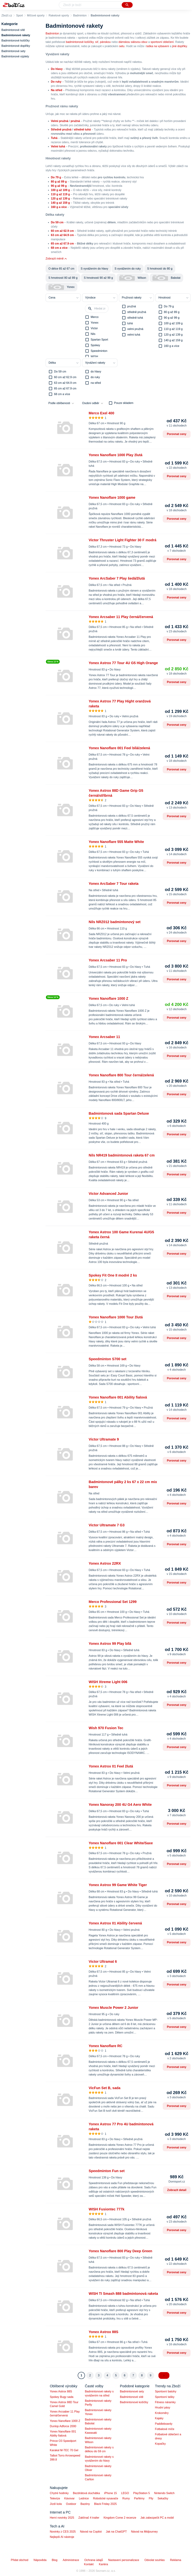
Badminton (80, 15)
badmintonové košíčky (80, 41)
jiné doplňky (179, 46)
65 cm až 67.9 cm (62, 243)
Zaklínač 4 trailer (88, 2517)
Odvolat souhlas (154, 2560)
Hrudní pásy (162, 2407)
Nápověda (40, 2560)
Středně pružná (61, 129)
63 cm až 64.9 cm (62, 235)
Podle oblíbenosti (59, 403)
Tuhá (54, 137)
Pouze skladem (123, 402)
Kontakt (89, 2564)
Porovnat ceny (176, 434)
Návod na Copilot (91, 2531)
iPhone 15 (110, 2493)
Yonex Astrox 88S (61, 2391)
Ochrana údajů (93, 2560)
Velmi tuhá (58, 146)
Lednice (84, 2498)
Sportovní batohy (165, 2391)
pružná (75, 121)
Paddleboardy (163, 2423)
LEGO (125, 2493)
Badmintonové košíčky (134, 2402)
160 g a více (59, 206)
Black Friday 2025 (105, 2503)
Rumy (126, 2498)
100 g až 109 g (60, 190)
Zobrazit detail (176, 2190)
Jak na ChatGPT (116, 2531)
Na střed (56, 90)
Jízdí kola (56, 2503)
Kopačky (160, 2443)
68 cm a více (59, 247)
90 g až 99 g (59, 185)
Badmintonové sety (132, 2391)
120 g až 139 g (60, 198)
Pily (151, 2498)
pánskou (105, 41)
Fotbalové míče (164, 2429)
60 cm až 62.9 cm (62, 230)
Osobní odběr (90, 403)
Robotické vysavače (105, 2498)
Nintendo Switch (164, 2493)
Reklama (175, 2560)
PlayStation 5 (141, 2493)
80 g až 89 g (59, 181)
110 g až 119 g (60, 194)
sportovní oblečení (162, 41)
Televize (55, 2498)
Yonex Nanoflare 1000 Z (65, 2420)
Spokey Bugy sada (61, 2396)
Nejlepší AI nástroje (62, 2536)
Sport (19, 15)
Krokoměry (162, 2412)
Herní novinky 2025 (62, 2517)
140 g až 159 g (60, 202)
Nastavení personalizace (123, 2560)
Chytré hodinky (59, 2493)
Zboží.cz (6, 15)
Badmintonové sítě (131, 2396)
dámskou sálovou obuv (133, 41)
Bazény (85, 2503)
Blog (54, 2560)
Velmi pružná (59, 121)
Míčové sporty (36, 15)
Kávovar (69, 2498)
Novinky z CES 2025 (63, 2531)
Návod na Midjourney (144, 2531)
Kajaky (159, 2418)
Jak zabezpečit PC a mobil (157, 2517)
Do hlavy (57, 68)
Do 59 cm (57, 222)
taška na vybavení (157, 46)
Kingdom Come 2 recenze (120, 2517)
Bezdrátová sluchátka (86, 2493)
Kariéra (103, 2564)
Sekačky (163, 2498)
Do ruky (56, 81)
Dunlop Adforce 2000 (63, 2426)
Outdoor (71, 2503)
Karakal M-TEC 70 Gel (64, 2450)
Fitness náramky (165, 2402)
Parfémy (139, 2498)
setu (121, 46)
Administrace (71, 2560)
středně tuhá (82, 129)
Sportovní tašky (164, 2396)
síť (96, 41)
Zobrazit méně (55, 258)
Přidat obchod (19, 2560)
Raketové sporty (59, 15)
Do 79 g (56, 177)
